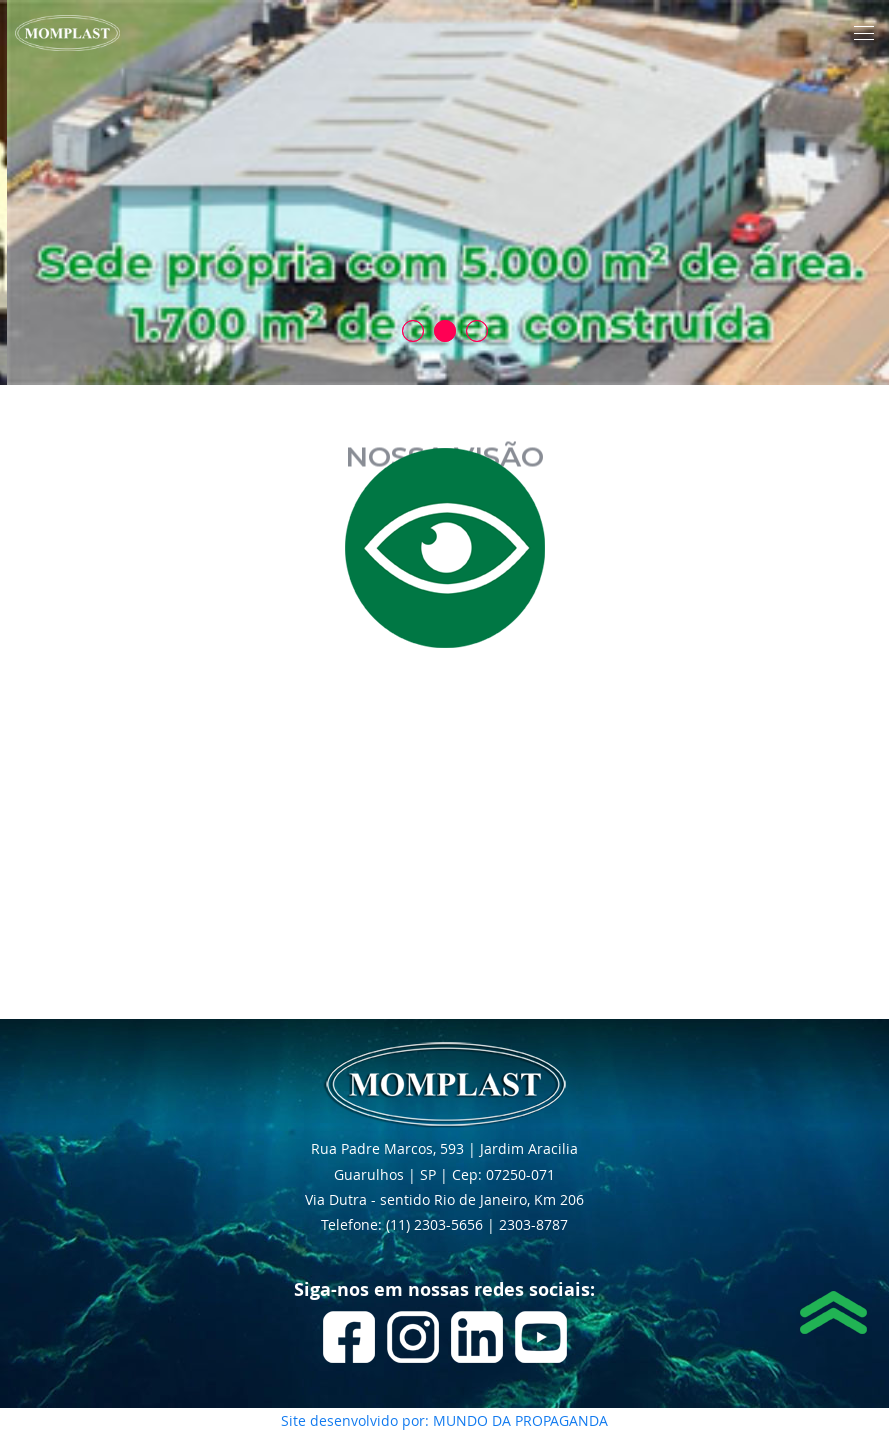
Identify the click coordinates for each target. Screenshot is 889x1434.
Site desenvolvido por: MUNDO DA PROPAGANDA (444, 1420)
